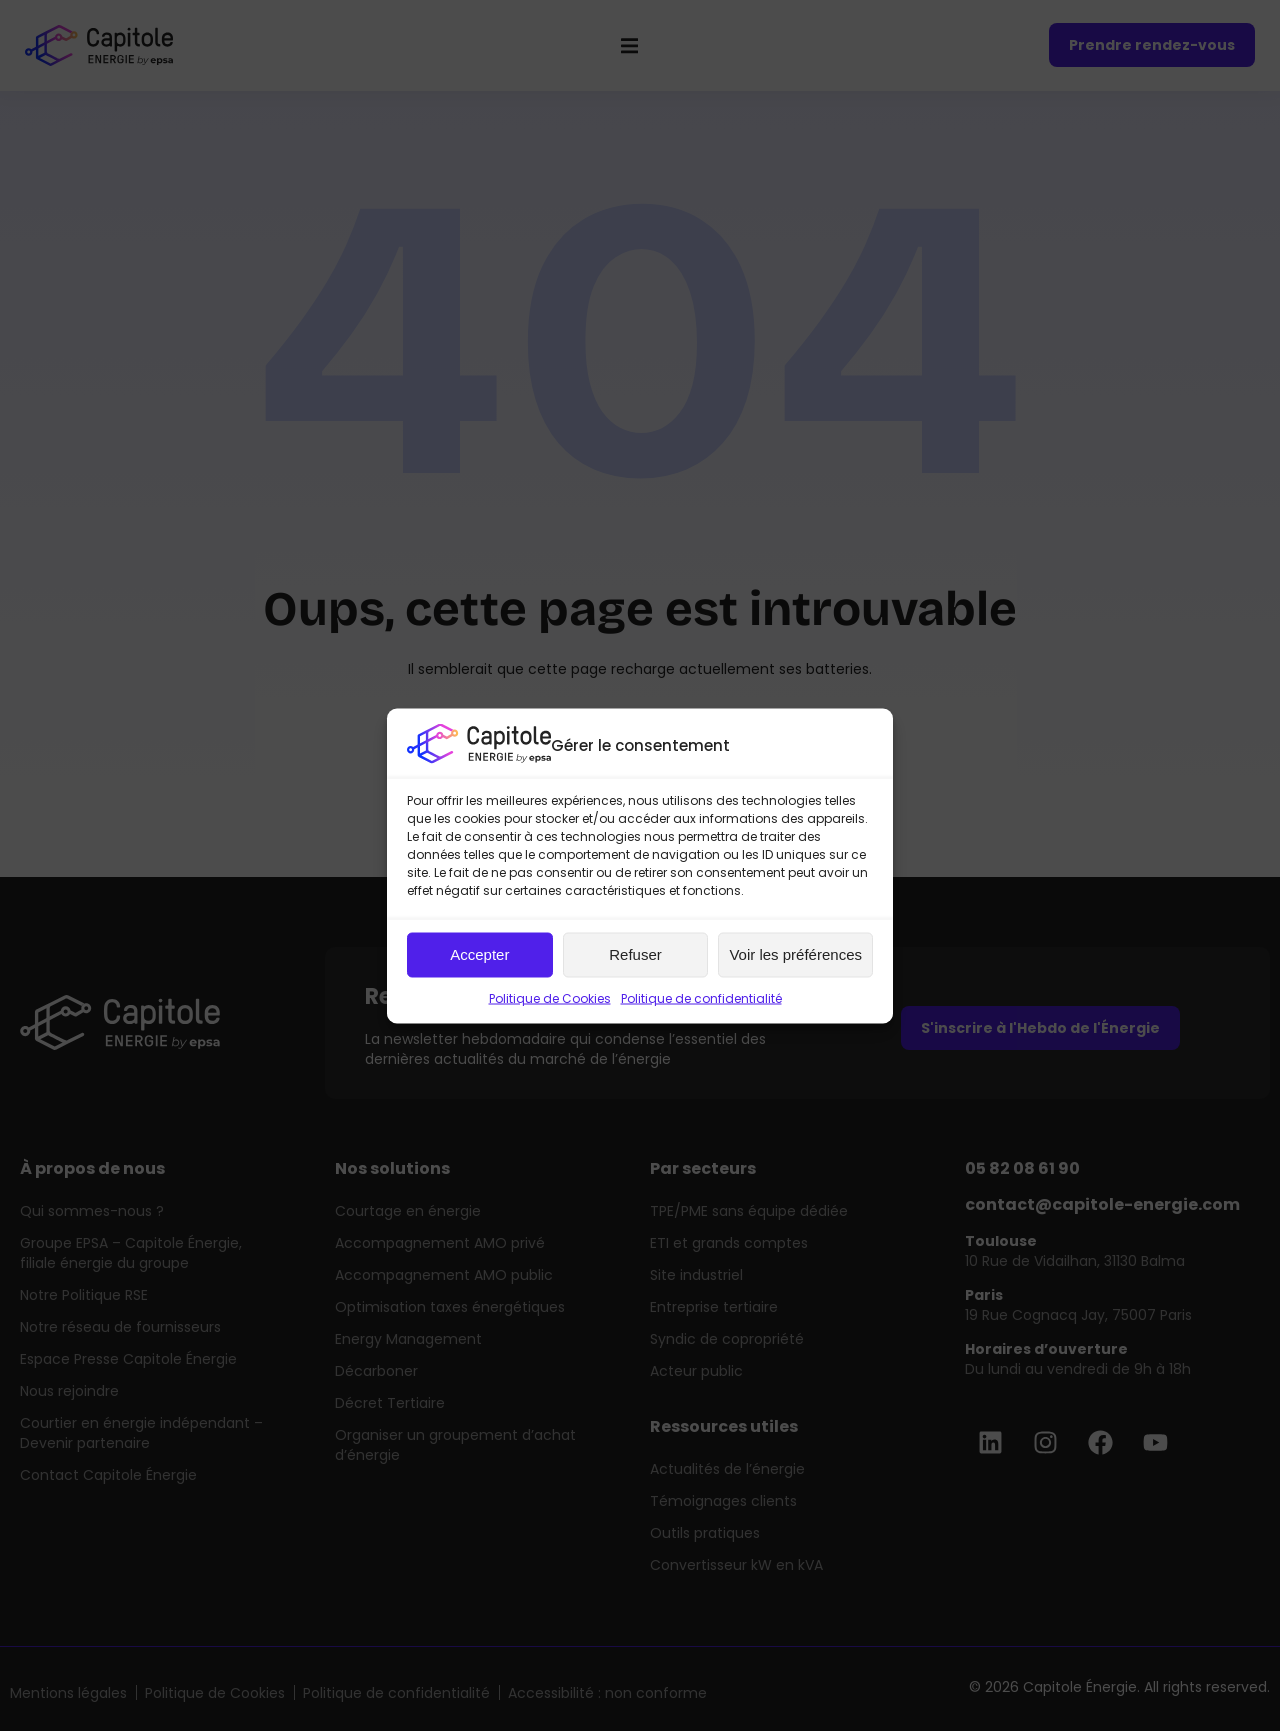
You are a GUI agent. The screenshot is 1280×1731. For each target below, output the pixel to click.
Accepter (479, 954)
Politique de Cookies (550, 997)
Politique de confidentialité (701, 997)
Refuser (635, 954)
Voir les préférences (795, 954)
